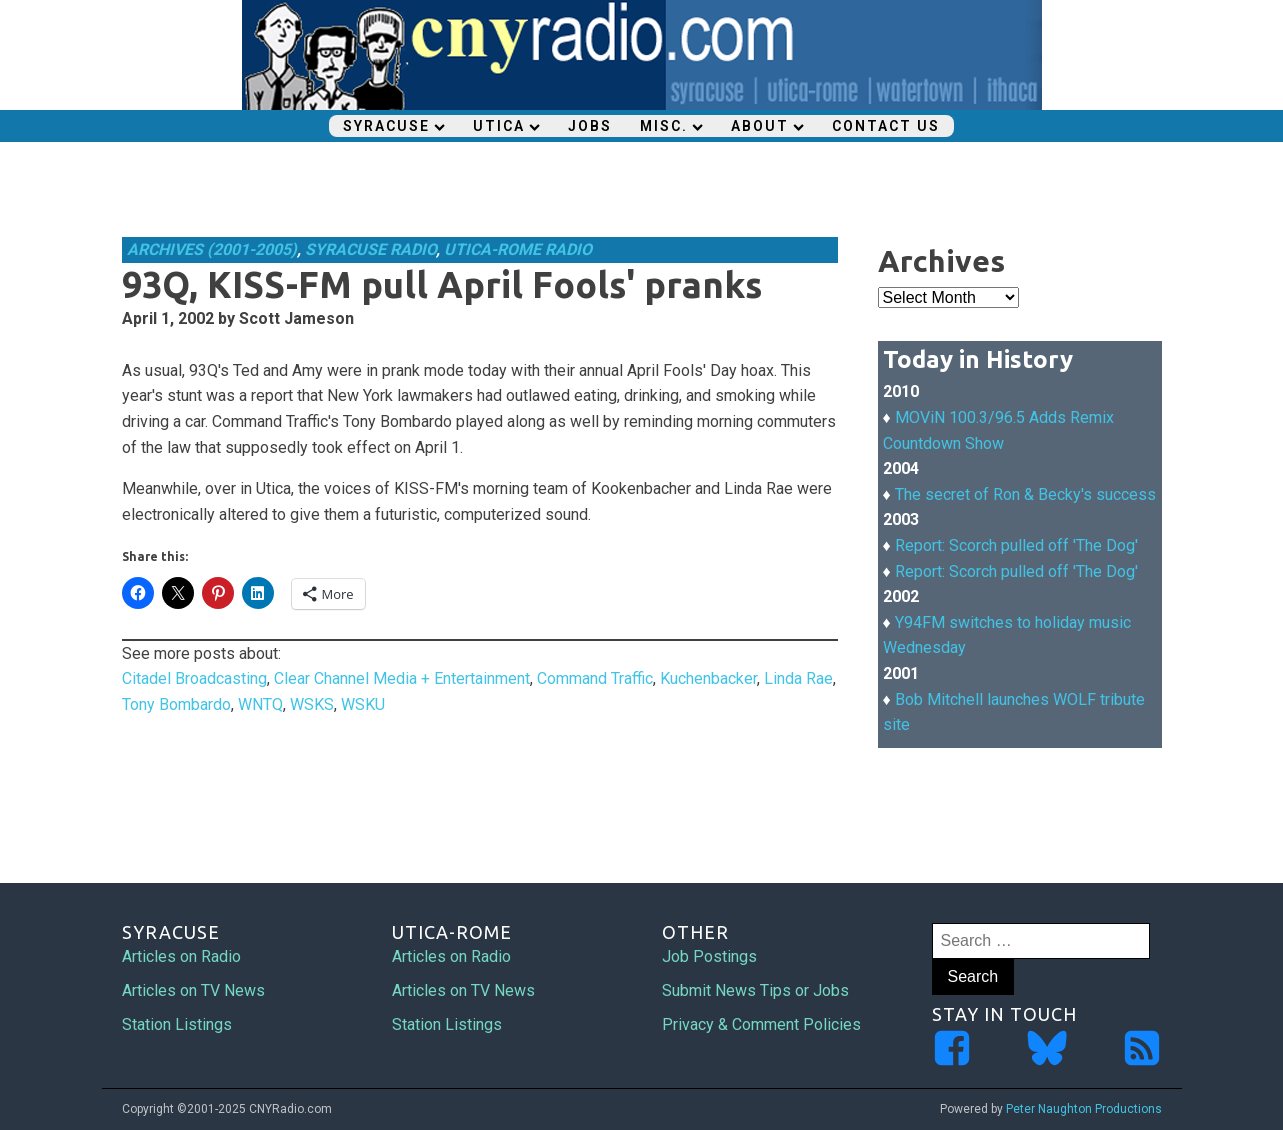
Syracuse (394, 126)
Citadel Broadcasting (194, 678)
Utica (506, 126)
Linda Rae (798, 678)
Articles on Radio (181, 956)
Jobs (590, 126)
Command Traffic (595, 678)
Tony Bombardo (176, 704)
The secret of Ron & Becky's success (1025, 494)
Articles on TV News (193, 990)
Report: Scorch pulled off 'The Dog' (1016, 545)
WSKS (312, 704)
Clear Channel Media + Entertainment (402, 678)
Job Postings (709, 956)
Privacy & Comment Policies (761, 1024)
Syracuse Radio (370, 249)
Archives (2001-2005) (212, 249)
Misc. (671, 126)
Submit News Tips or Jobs (755, 990)
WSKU (363, 704)
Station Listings (177, 1024)
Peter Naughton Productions (1084, 1109)
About (767, 126)
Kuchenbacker (708, 678)
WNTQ (260, 704)
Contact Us (886, 126)
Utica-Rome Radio (518, 249)
